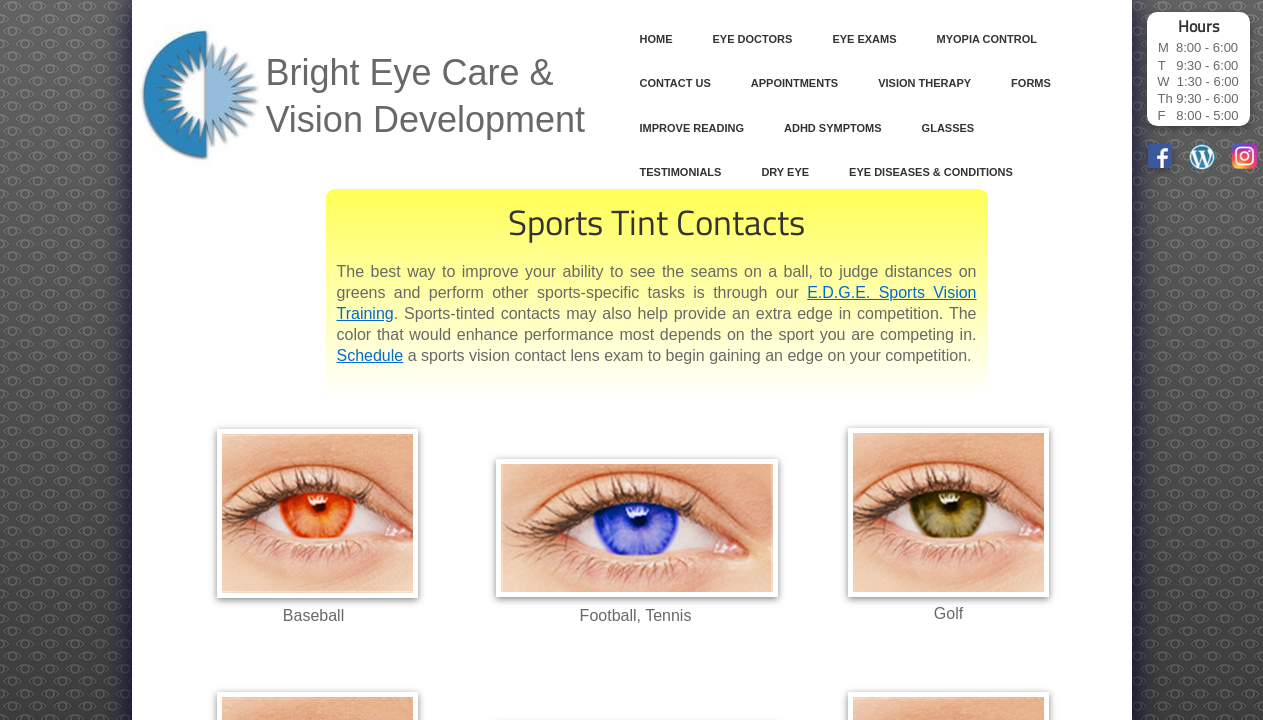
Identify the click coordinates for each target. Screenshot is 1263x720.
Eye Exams (864, 39)
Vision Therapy (924, 83)
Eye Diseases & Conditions (931, 172)
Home (656, 39)
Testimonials (681, 172)
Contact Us (675, 83)
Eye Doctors (753, 39)
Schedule (370, 355)
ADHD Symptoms (833, 128)
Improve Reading (692, 128)
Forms (1031, 83)
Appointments (794, 83)
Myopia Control (987, 39)
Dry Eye (785, 172)
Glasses (948, 128)
